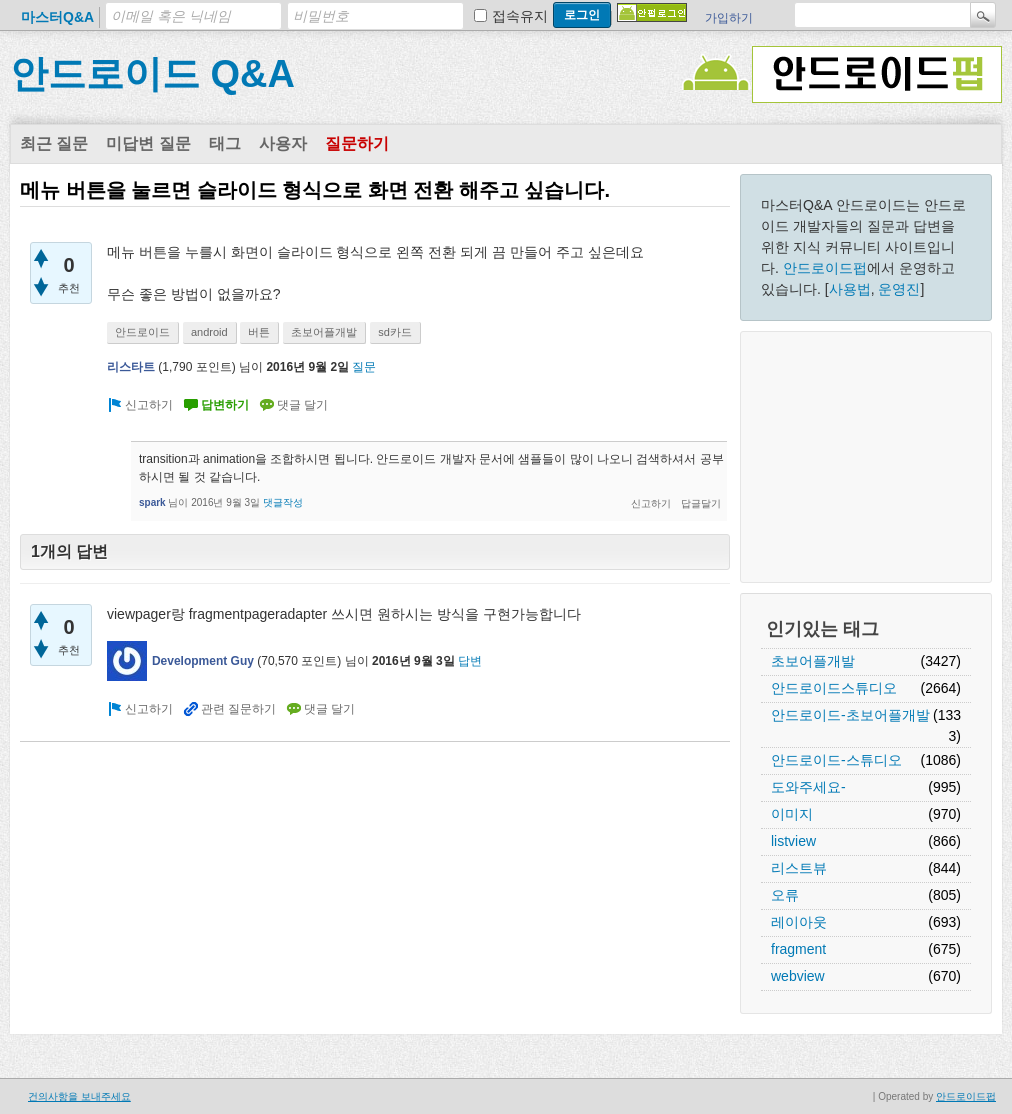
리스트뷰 (799, 868)
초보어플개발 (813, 661)
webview (798, 976)
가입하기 (729, 18)
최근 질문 (54, 143)
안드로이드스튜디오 (834, 688)
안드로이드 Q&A (152, 74)
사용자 (283, 143)
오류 (785, 895)
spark (152, 502)
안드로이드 (142, 332)
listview (793, 841)
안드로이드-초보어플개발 (850, 715)
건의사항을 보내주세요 (79, 1096)
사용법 (850, 289)
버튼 (259, 332)
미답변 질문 (148, 143)
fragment (798, 949)
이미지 (792, 814)
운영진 (899, 289)
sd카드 (395, 332)
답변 (470, 661)
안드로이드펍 (825, 268)
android (209, 332)
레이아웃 (799, 922)
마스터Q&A (57, 17)
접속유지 (520, 16)
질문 (364, 367)
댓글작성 (283, 502)
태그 (225, 143)
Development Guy (203, 661)
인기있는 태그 (822, 629)
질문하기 (357, 143)
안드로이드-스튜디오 (836, 760)
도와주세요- (808, 787)
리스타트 (131, 367)
